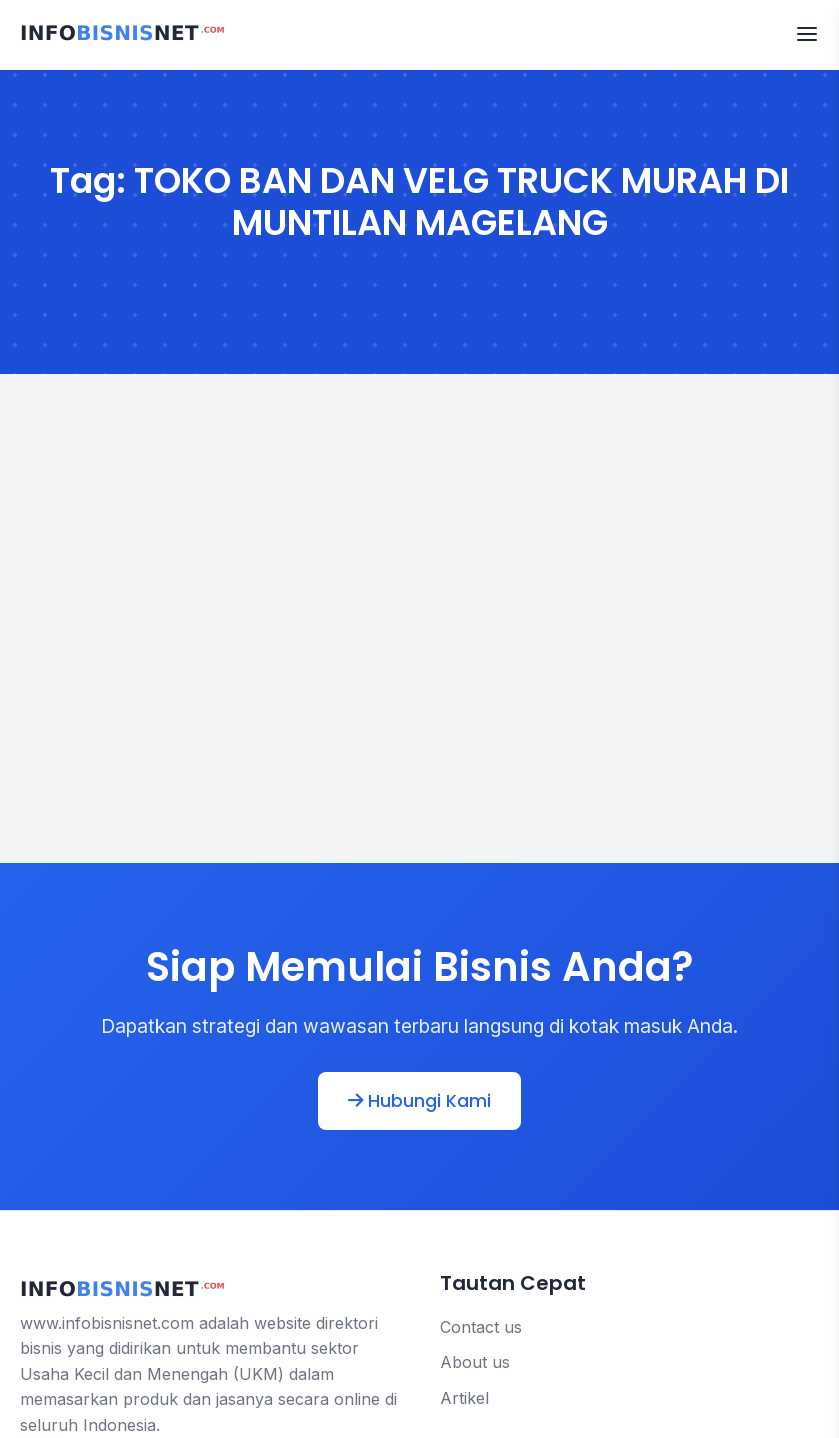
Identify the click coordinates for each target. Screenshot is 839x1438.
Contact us (481, 1327)
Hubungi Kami (419, 1101)
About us (475, 1362)
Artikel (464, 1398)
